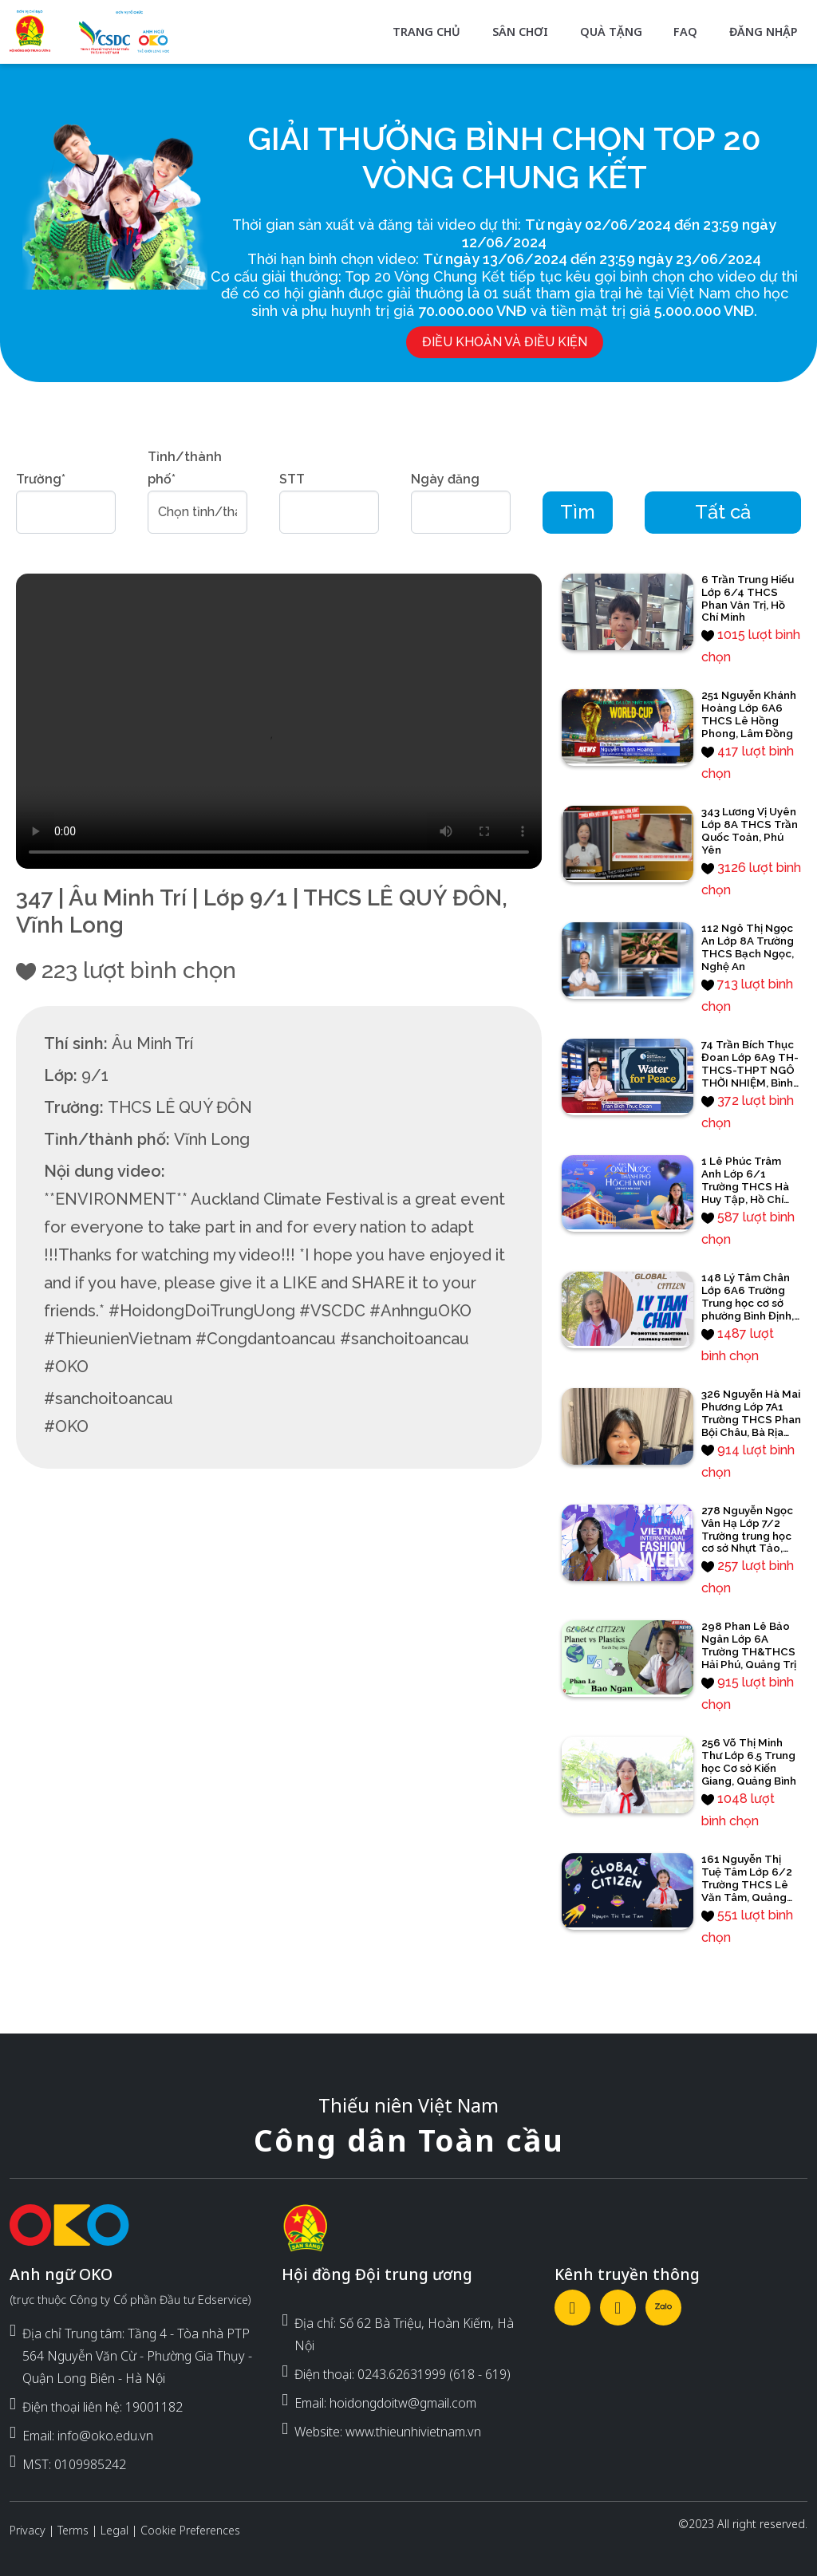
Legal (114, 2530)
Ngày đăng (445, 479)
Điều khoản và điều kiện (504, 341)
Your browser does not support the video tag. (279, 722)
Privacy (27, 2530)
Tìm (577, 511)
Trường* (40, 479)
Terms (73, 2530)
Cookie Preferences (190, 2530)
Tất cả (723, 511)
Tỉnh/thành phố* (185, 468)
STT (292, 479)
